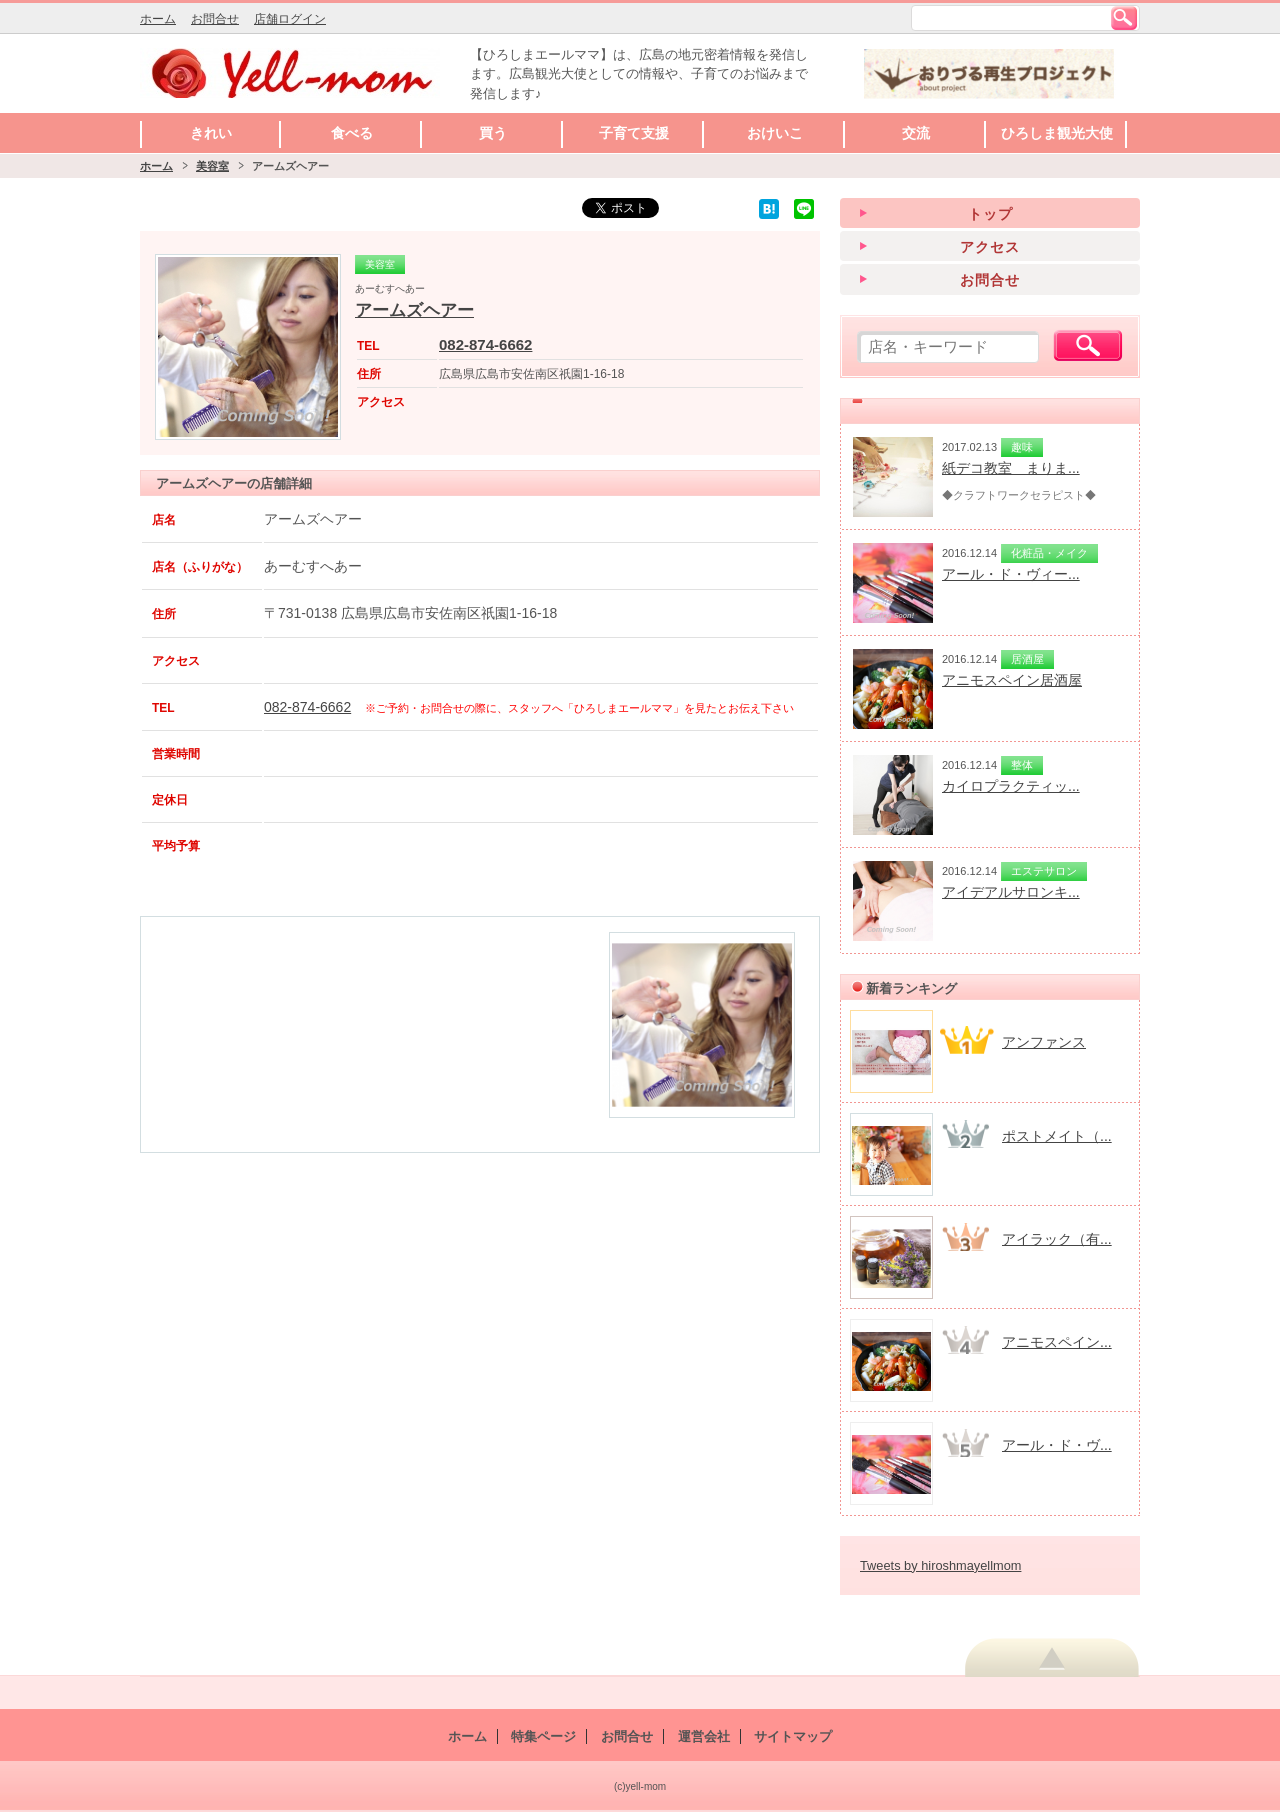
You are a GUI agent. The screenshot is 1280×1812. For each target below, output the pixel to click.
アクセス (990, 247)
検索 (1124, 18)
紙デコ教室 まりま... (1011, 468)
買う (493, 133)
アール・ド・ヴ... (1057, 1445)
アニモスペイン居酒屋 (1012, 680)
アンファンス (1044, 1042)
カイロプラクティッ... (1011, 786)
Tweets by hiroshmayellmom (940, 1565)
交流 (916, 133)
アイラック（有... (1057, 1239)
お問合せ (215, 19)
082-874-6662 (485, 344)
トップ (990, 214)
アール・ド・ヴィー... (1011, 574)
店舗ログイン (290, 19)
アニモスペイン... (1057, 1342)
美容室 (212, 166)
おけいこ (775, 133)
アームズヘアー (414, 310)
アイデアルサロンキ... (1011, 892)
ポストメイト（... (1057, 1136)
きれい (211, 133)
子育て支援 (634, 133)
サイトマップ (793, 1736)
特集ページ (543, 1736)
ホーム (158, 19)
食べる (352, 133)
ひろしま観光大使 (1057, 133)
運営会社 (704, 1736)
